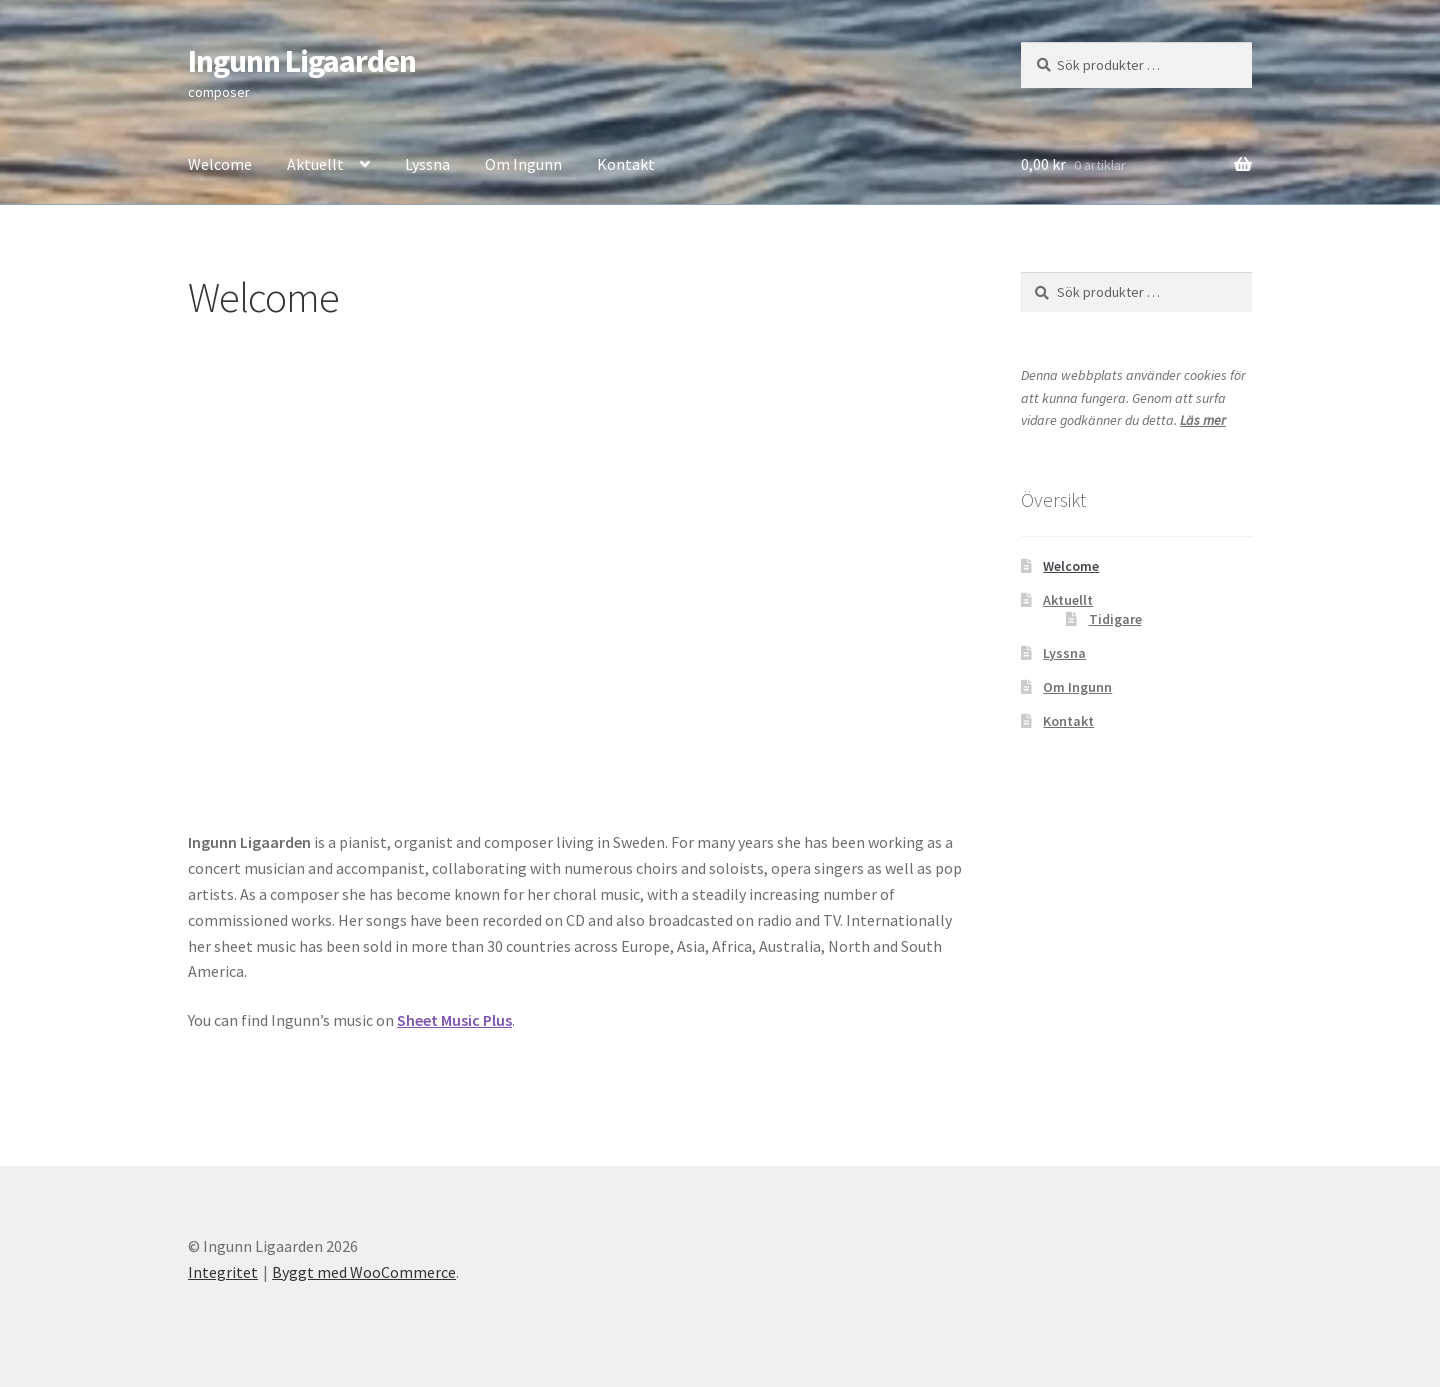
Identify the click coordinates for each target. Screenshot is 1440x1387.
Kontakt (626, 164)
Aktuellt (315, 164)
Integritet (223, 1272)
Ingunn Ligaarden (302, 61)
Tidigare (1115, 619)
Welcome (220, 164)
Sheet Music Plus (454, 1020)
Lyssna (427, 164)
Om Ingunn (523, 164)
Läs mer (1203, 420)
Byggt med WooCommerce (364, 1272)
